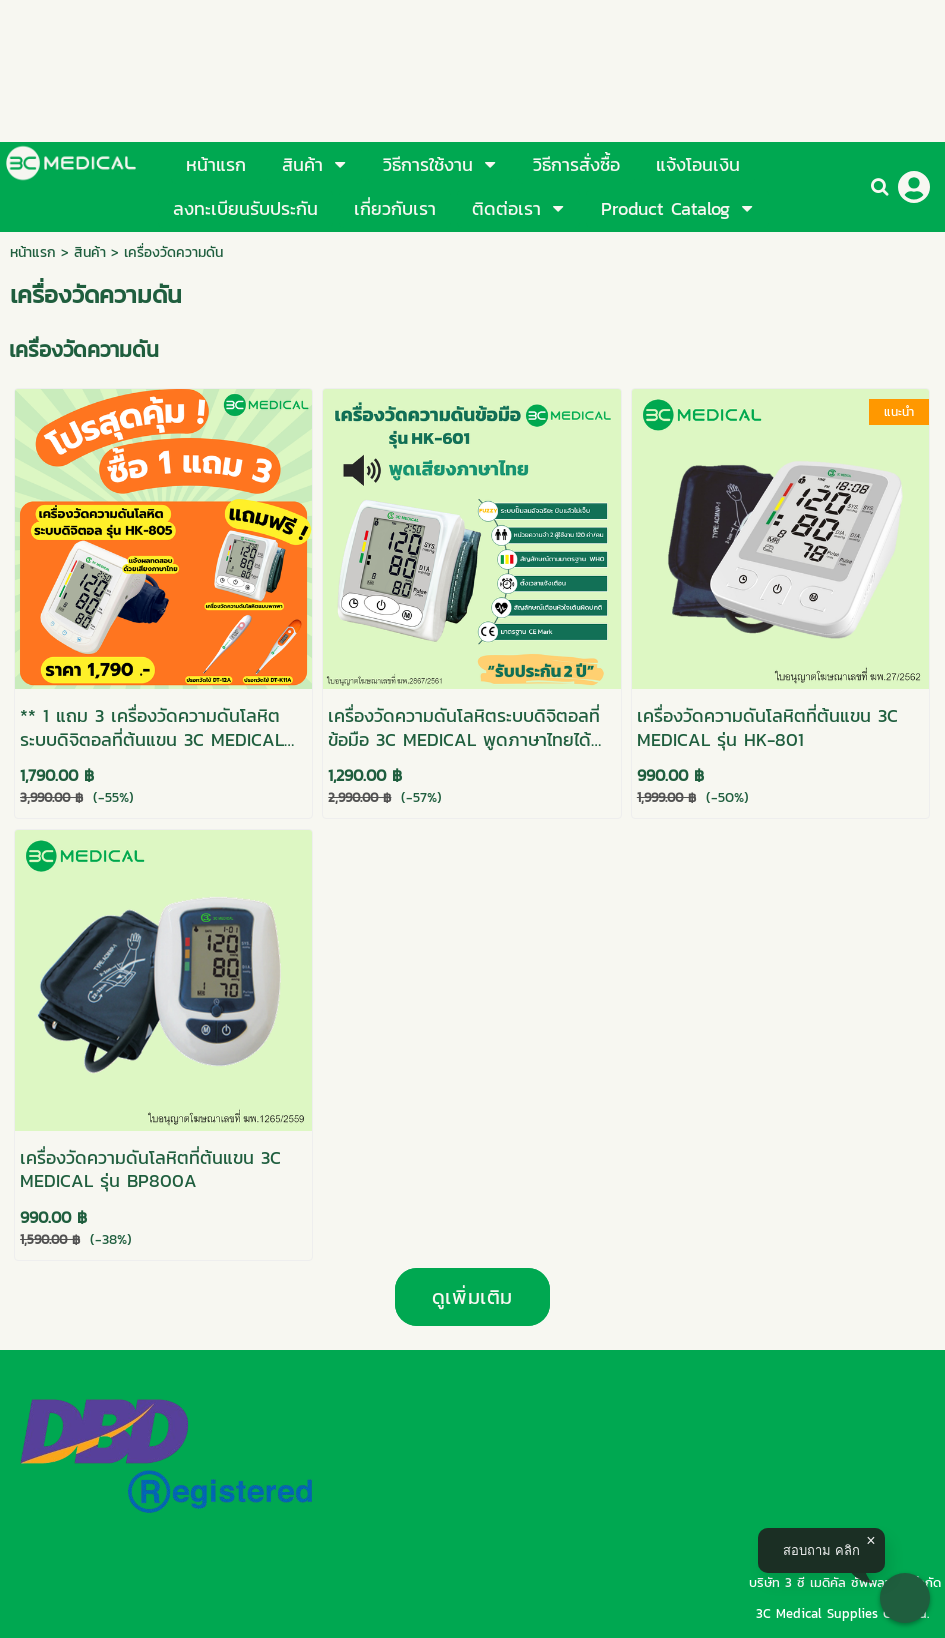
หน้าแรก (33, 252)
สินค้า (90, 252)
